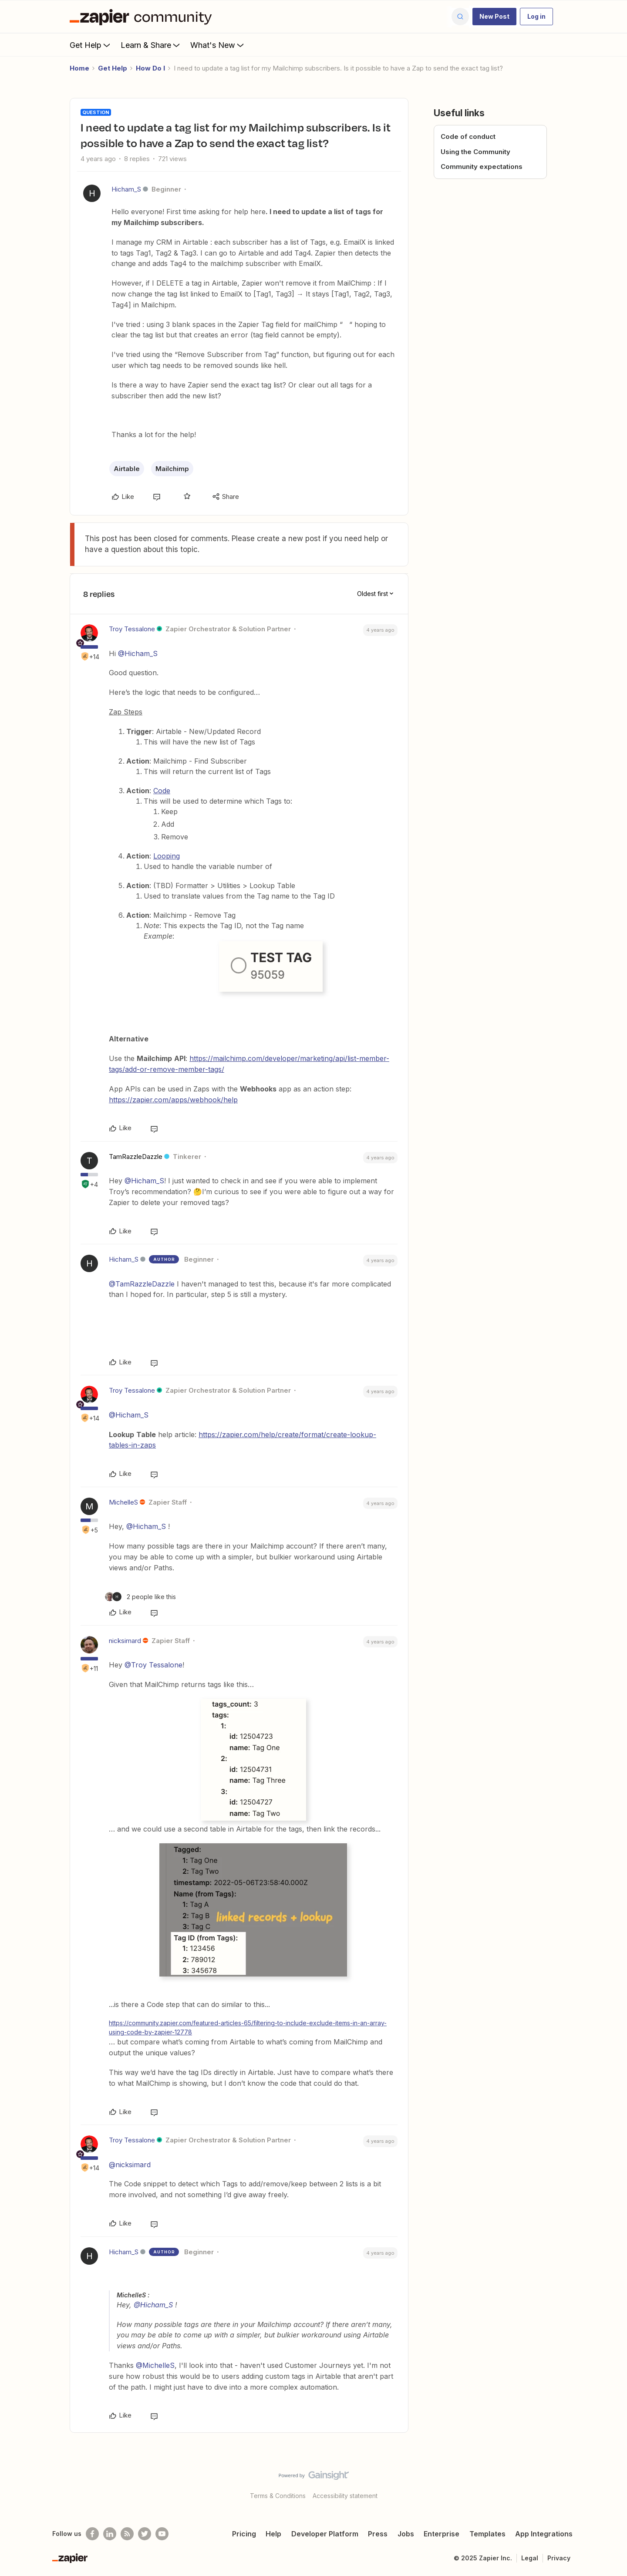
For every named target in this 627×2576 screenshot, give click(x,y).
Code (161, 790)
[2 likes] (140, 1596)
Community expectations (481, 166)
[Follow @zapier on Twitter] (144, 2533)
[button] (494, 16)
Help (273, 2533)
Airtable (127, 469)
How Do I (150, 68)
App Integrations (544, 2533)
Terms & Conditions (278, 2495)
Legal (529, 2558)
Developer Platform (324, 2533)
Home (79, 68)
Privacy (558, 2558)
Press (378, 2533)
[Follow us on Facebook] (92, 2533)
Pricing (244, 2533)
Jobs (406, 2533)
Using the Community (475, 152)
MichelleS (123, 1502)
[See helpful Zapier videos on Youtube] (162, 2533)
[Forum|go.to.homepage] (143, 16)
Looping (166, 856)
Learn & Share (151, 45)
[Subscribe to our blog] (127, 2533)
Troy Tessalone (132, 629)
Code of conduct (468, 136)
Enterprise (441, 2533)
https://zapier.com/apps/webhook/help (173, 1099)
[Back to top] (609, 2483)
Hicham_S (126, 189)
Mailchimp (172, 469)
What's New (218, 45)
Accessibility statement (345, 2495)
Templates (487, 2533)
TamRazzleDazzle (135, 1156)
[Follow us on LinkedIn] (109, 2533)
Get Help (91, 45)
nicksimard (125, 1641)
